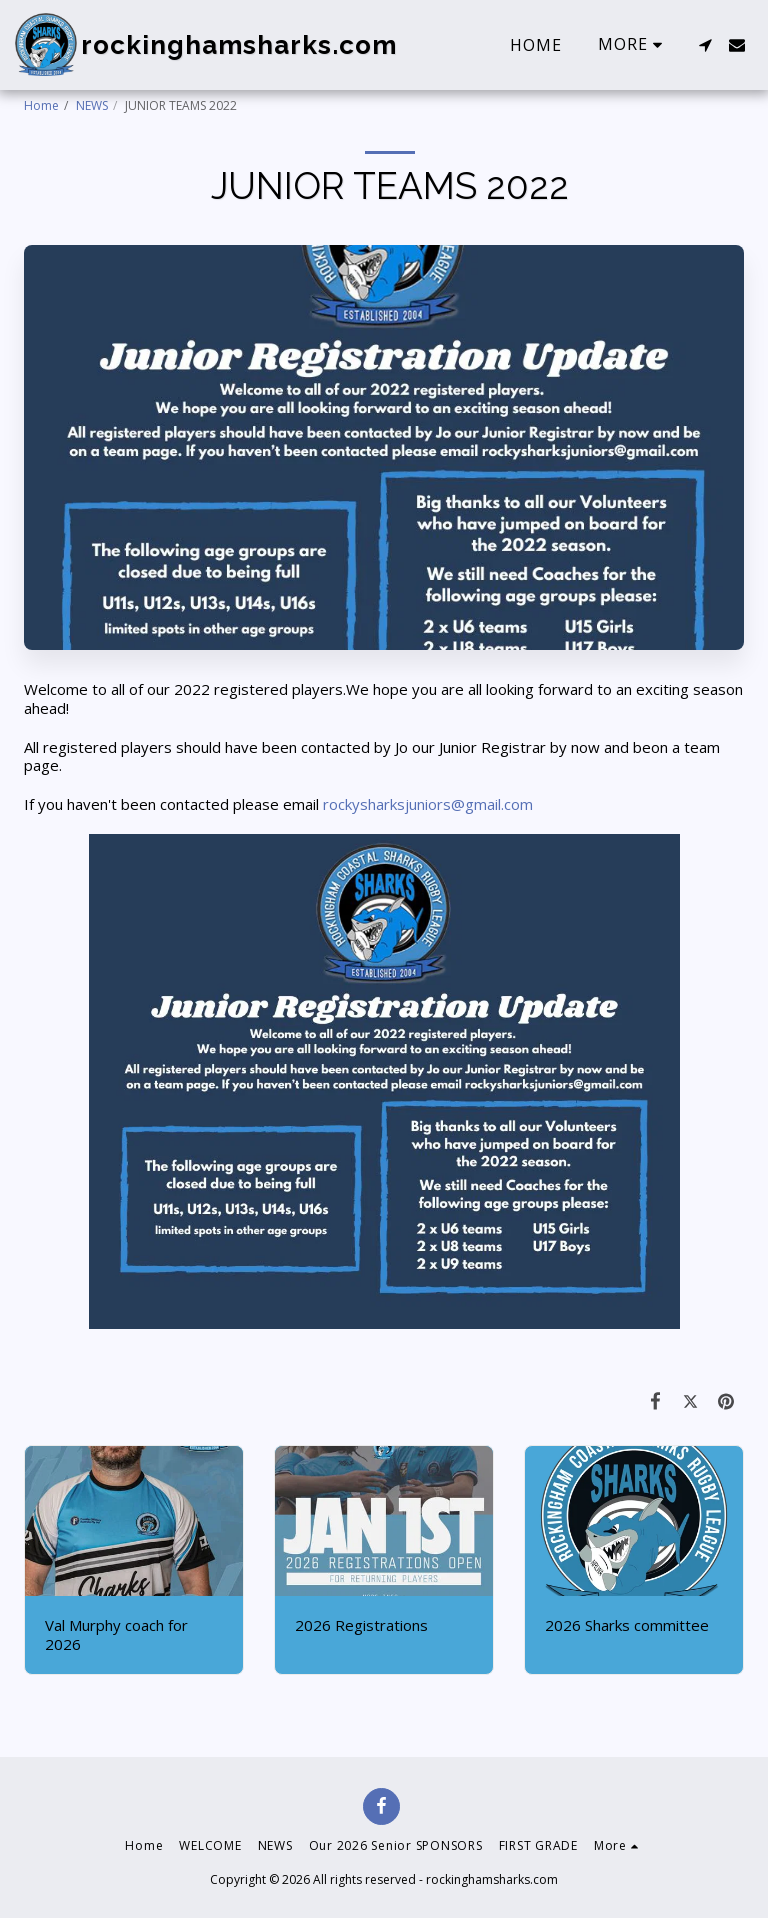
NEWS (92, 105)
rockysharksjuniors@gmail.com (428, 804)
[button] (705, 45)
